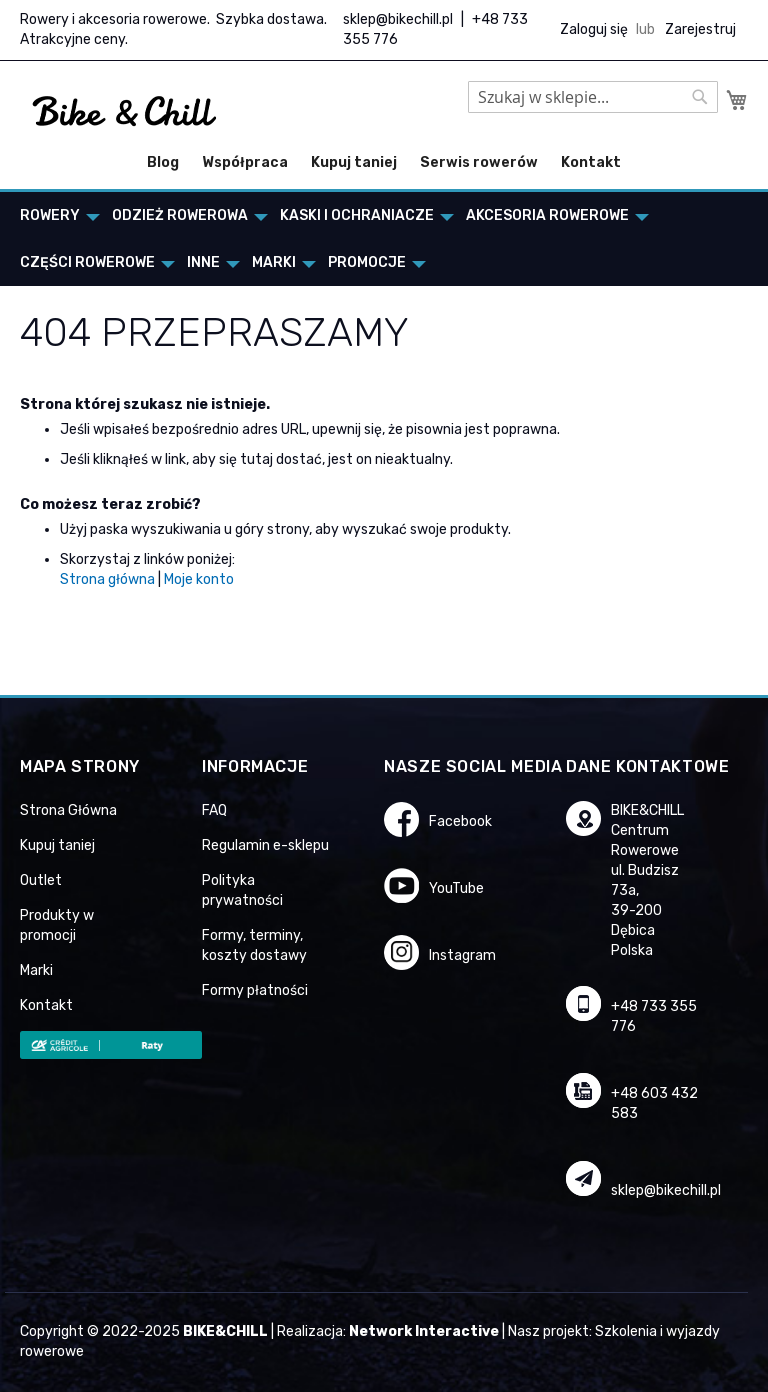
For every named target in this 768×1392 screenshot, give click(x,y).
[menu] (384, 239)
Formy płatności (255, 990)
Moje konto (199, 579)
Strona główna (107, 579)
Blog (163, 162)
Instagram (462, 955)
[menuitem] (54, 215)
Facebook (460, 821)
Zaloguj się (594, 29)
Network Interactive (424, 1331)
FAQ (214, 810)
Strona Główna (68, 810)
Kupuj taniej (354, 162)
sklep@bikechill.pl (398, 19)
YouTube (456, 888)
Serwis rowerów (479, 162)
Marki (36, 970)
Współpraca (245, 162)
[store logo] (125, 112)
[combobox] (593, 97)
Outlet (41, 880)
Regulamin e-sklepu (265, 845)
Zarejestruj (700, 29)
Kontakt (591, 162)
